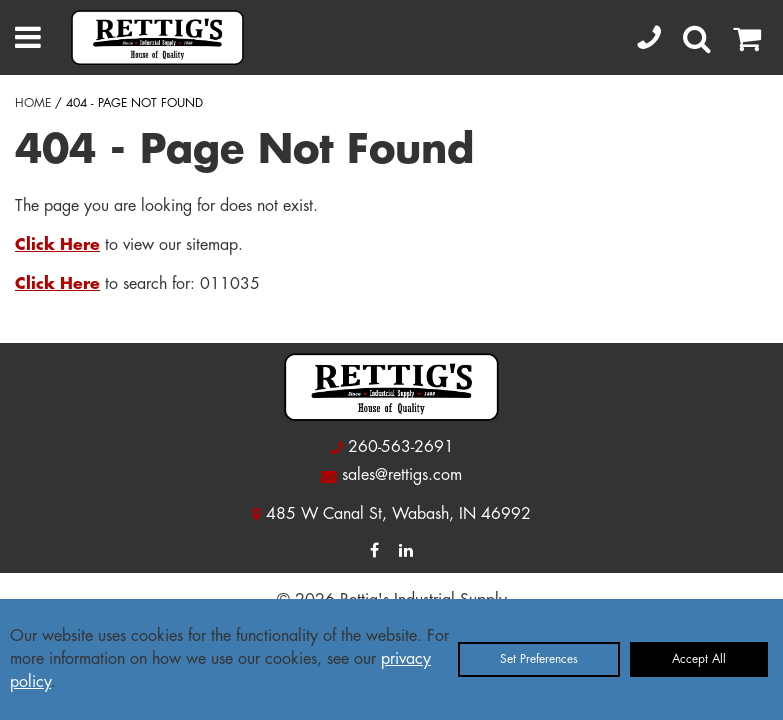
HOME (33, 103)
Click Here (57, 245)
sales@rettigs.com (402, 475)
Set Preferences (539, 659)
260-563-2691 (401, 447)
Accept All (699, 659)
